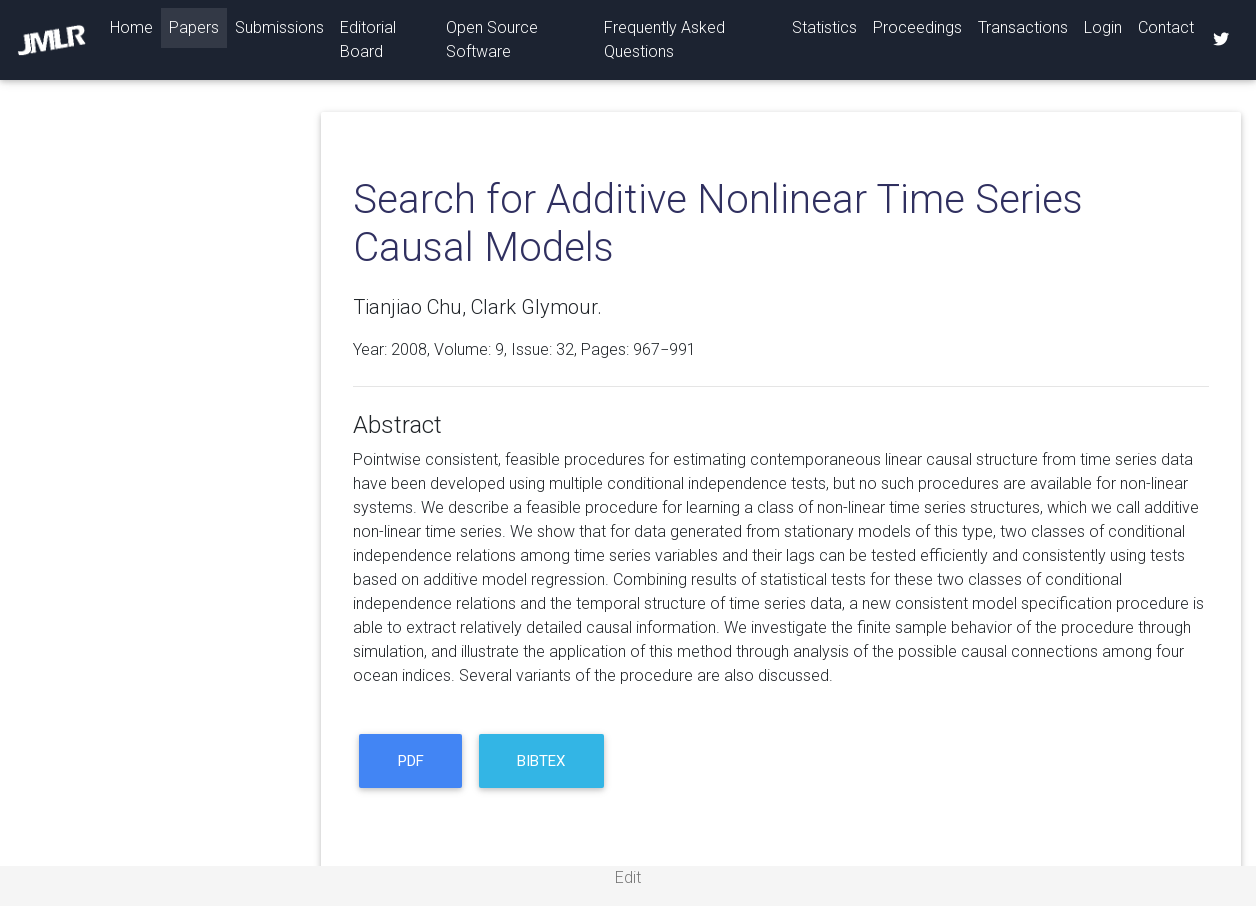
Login (1103, 27)
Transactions (1023, 27)
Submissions (279, 27)
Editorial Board (368, 39)
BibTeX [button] (541, 761)
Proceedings (917, 27)
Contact (1166, 27)
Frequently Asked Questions (664, 39)
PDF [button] (411, 761)
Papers (194, 27)
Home (135, 26)
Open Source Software (492, 39)
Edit (628, 877)
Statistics (824, 27)
